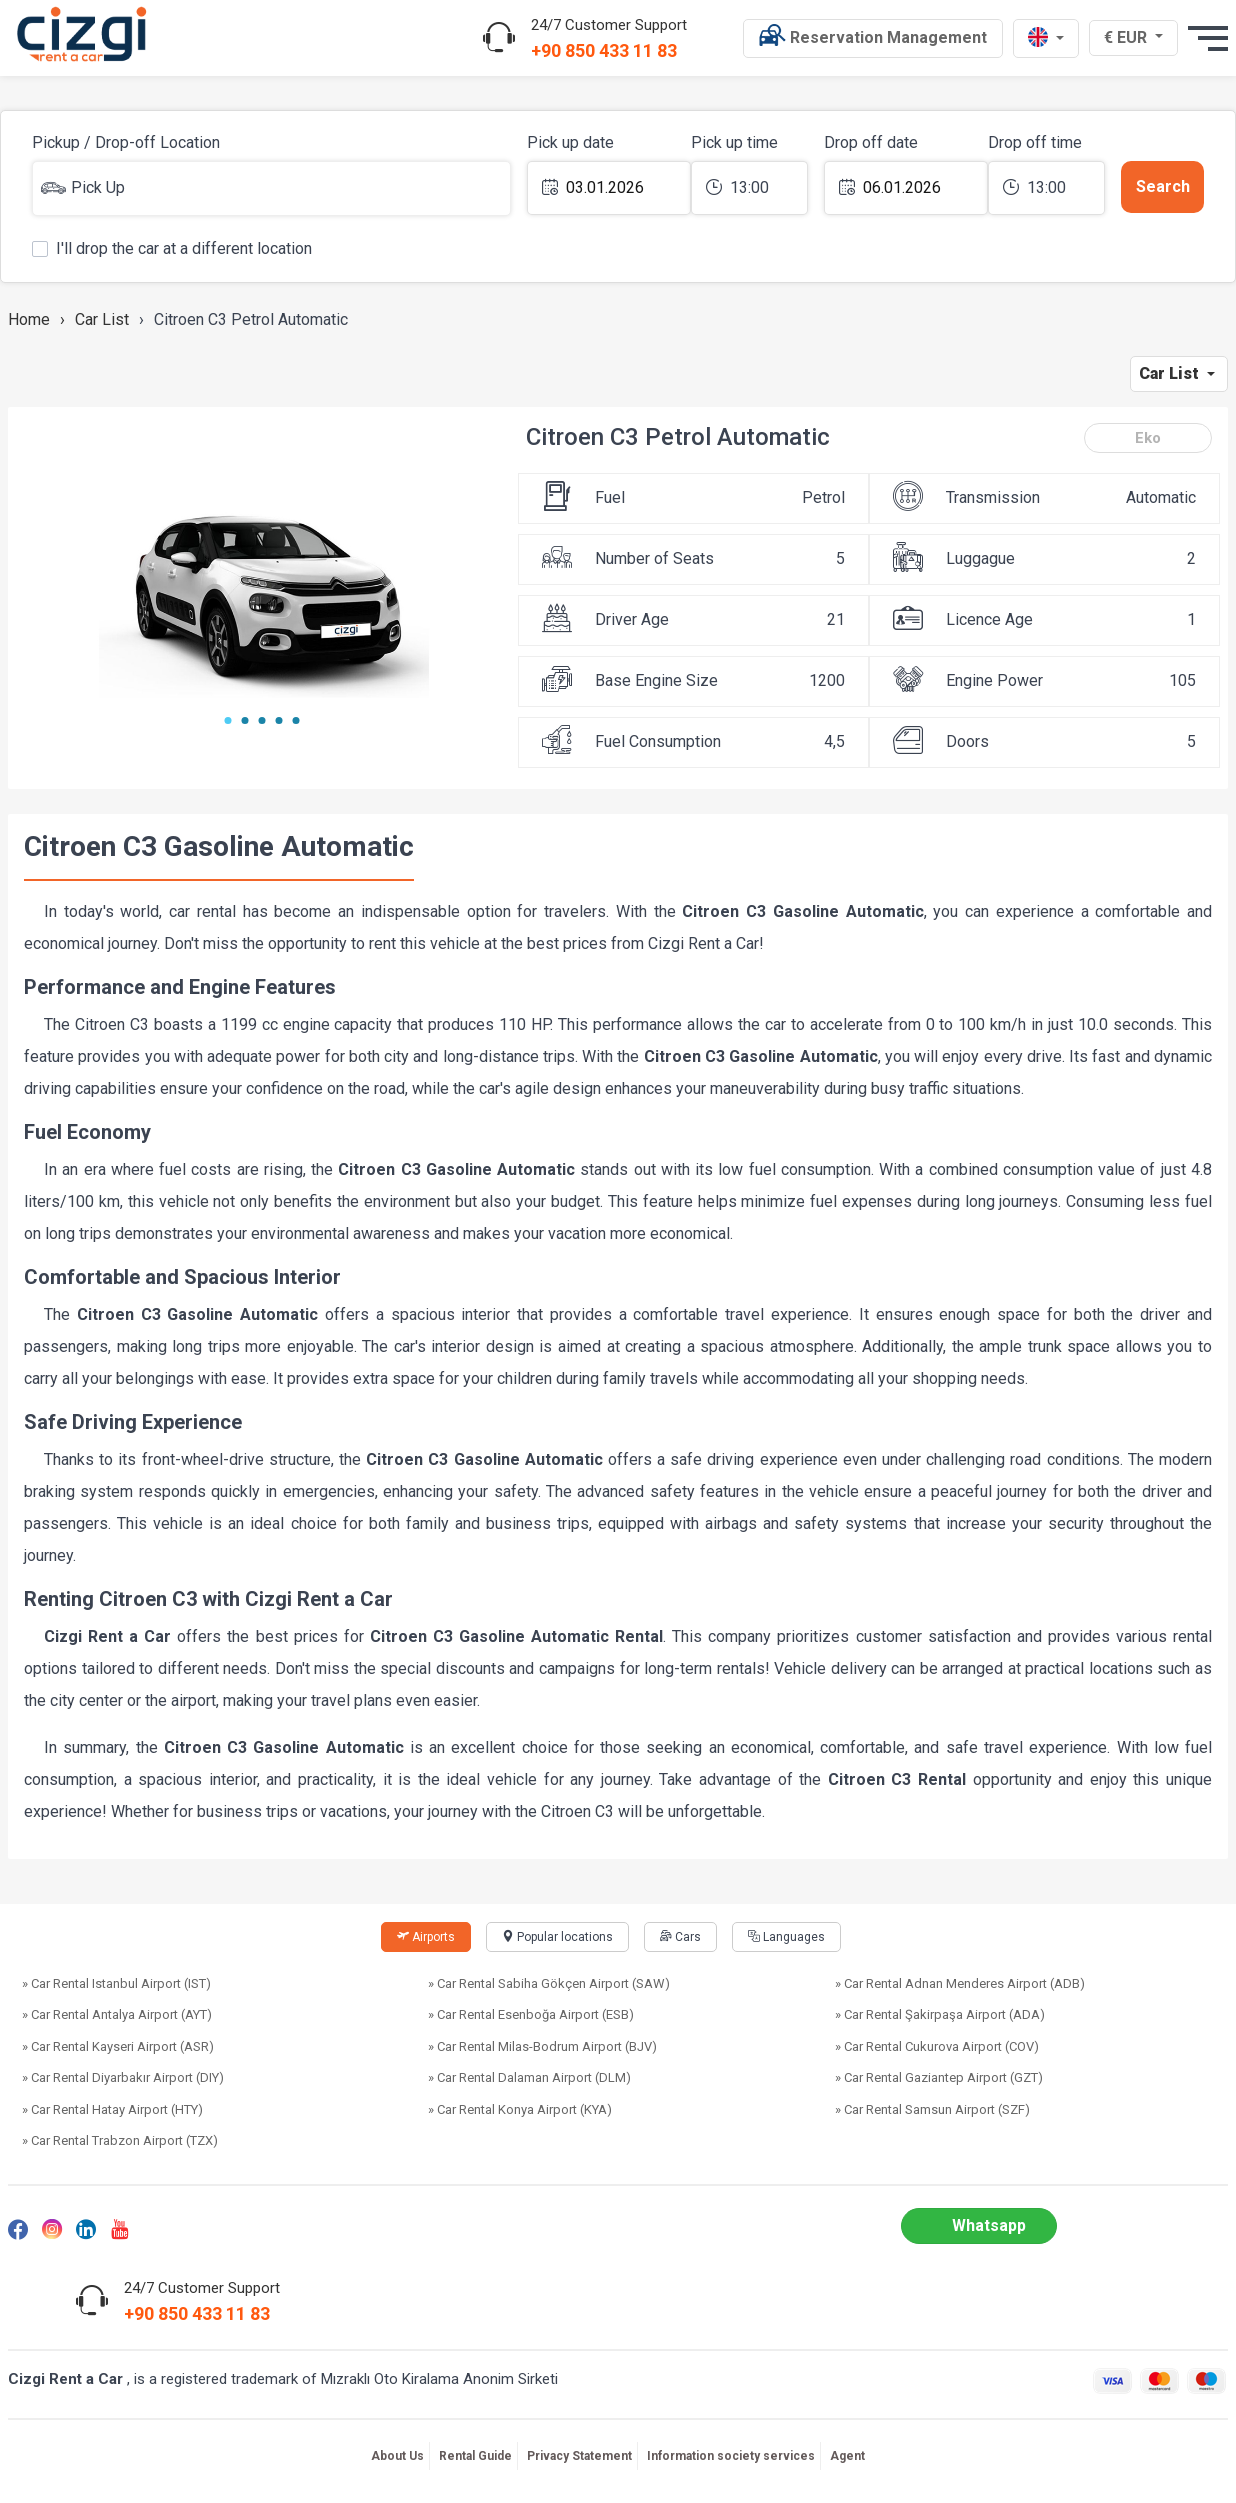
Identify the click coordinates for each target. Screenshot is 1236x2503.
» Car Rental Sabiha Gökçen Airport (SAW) (549, 1983)
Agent (847, 2456)
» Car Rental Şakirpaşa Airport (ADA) (940, 2014)
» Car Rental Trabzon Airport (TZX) (120, 2140)
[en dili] (1046, 38)
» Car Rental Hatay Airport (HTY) (112, 2109)
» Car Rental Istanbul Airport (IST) (116, 1983)
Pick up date (570, 142)
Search (1163, 186)
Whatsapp (989, 2225)
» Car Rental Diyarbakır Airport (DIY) (123, 2077)
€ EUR (1135, 37)
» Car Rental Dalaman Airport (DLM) (529, 2077)
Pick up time (734, 142)
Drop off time (1035, 142)
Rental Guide (475, 2456)
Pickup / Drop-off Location (126, 142)
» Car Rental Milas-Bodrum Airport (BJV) (542, 2046)
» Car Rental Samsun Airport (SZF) (932, 2109)
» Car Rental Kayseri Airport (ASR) (118, 2046)
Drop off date (871, 142)
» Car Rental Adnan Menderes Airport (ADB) (960, 1983)
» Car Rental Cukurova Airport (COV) (937, 2046)
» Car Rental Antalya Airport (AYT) (117, 2014)
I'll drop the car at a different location (172, 247)
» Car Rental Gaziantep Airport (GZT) (939, 2077)
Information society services (731, 2456)
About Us (397, 2456)
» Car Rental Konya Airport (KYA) (520, 2109)
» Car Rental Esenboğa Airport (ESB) (531, 2014)
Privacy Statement (579, 2456)
